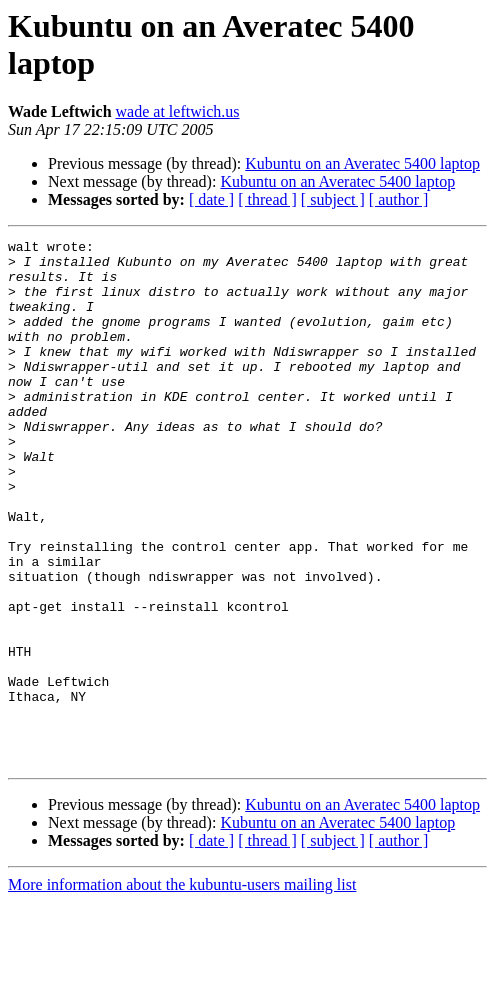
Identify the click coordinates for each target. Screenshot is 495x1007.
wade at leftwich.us (178, 111)
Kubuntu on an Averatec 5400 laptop (362, 163)
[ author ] (399, 199)
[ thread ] (267, 199)
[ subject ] (333, 199)
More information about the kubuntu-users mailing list (182, 989)
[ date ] (211, 199)
